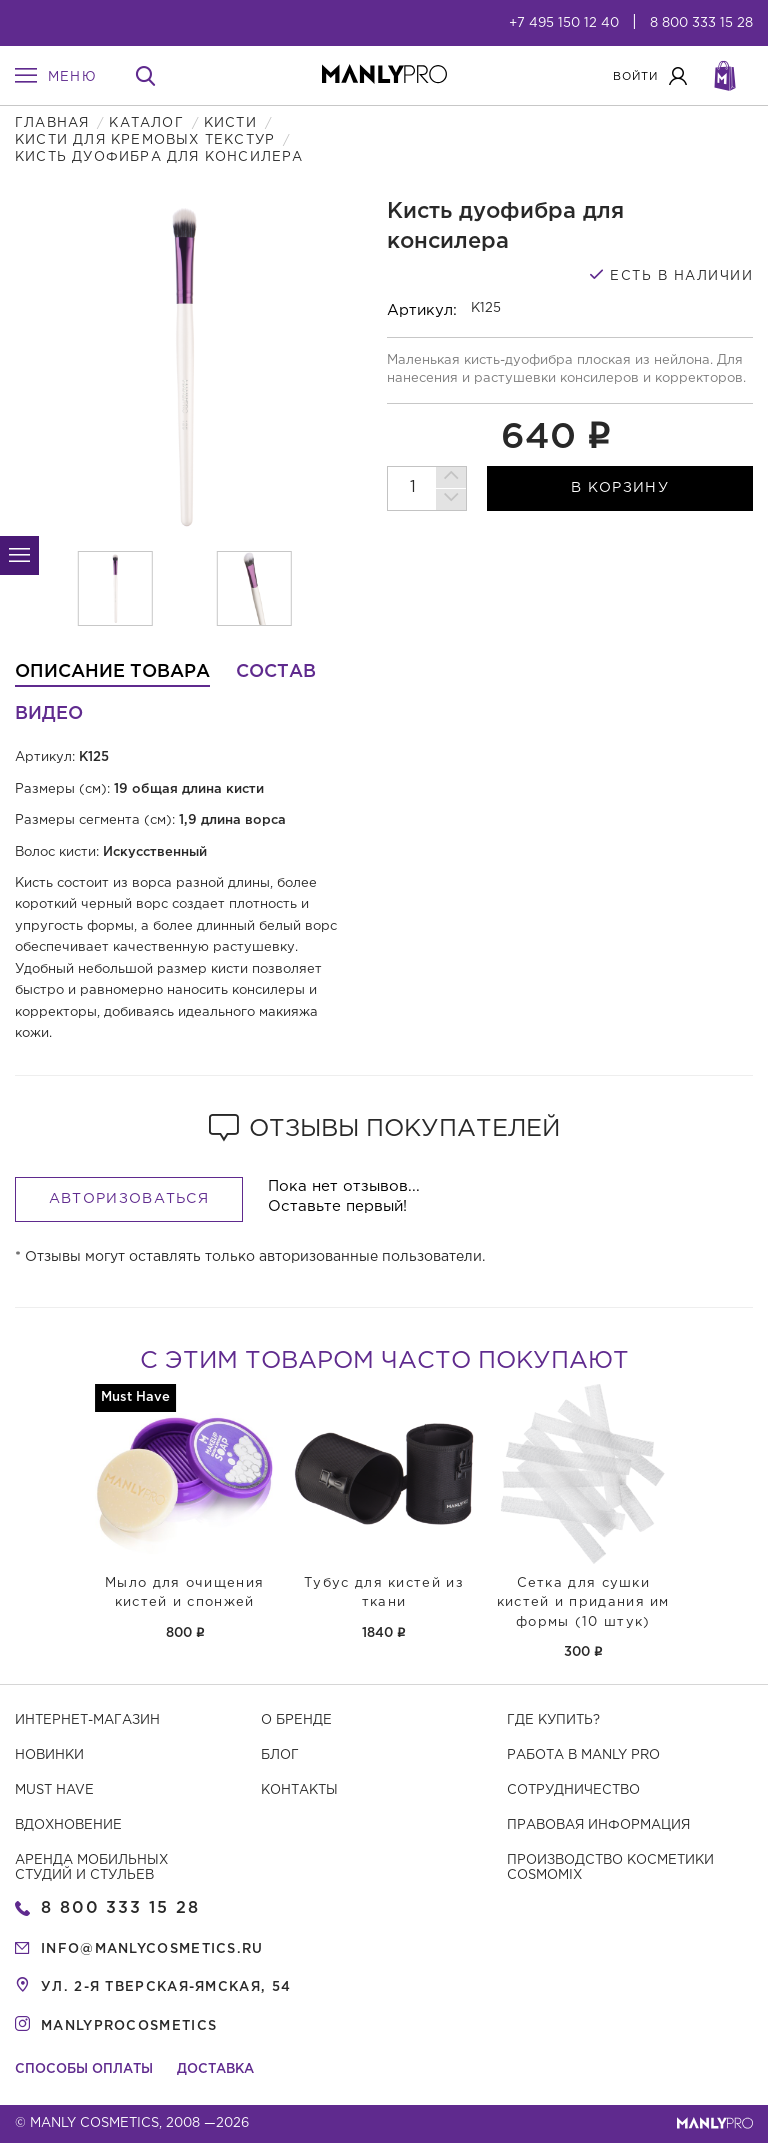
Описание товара (112, 672)
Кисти (230, 123)
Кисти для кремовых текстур (145, 140)
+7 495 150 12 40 (564, 23)
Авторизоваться (129, 1199)
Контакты (299, 1790)
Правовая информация (598, 1825)
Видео (49, 714)
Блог (280, 1755)
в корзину (620, 488)
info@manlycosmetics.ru (152, 1949)
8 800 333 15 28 (701, 23)
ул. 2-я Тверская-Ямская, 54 (166, 1987)
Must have (54, 1790)
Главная (52, 123)
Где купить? (553, 1720)
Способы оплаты (84, 2069)
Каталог (146, 123)
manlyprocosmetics (129, 2026)
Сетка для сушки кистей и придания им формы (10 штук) (583, 1603)
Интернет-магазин (87, 1720)
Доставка (215, 2069)
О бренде (296, 1720)
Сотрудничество (573, 1790)
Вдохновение (68, 1825)
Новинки (49, 1755)
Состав (276, 672)
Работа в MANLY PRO (583, 1755)
